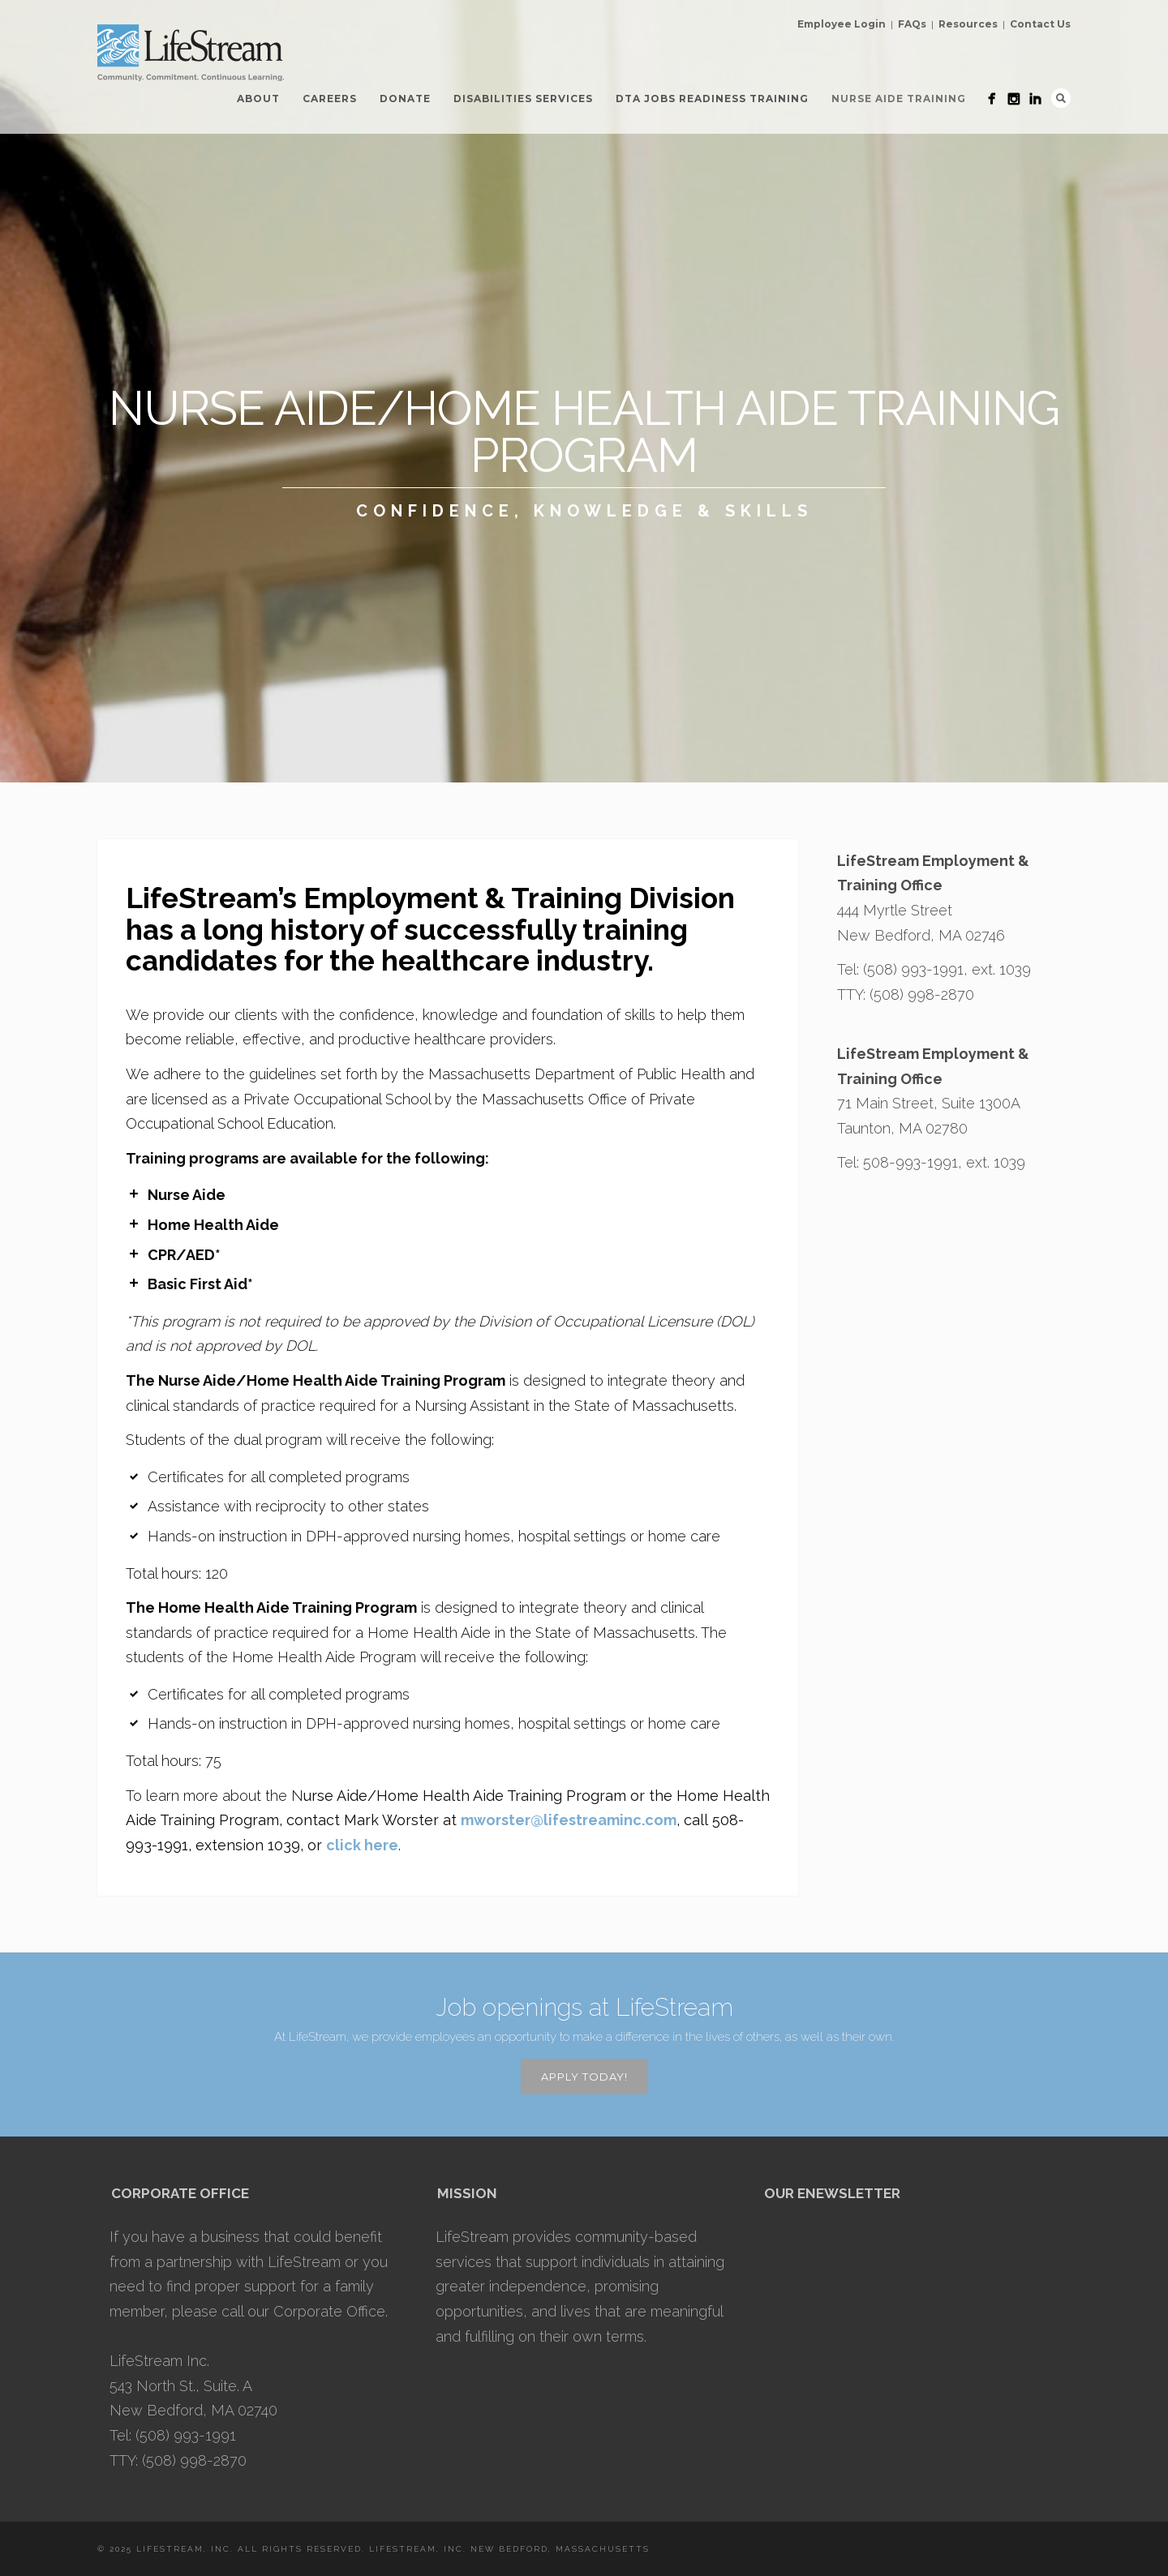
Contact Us (1040, 24)
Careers (330, 98)
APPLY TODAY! (584, 2076)
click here (362, 1845)
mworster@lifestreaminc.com (568, 1819)
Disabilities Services (523, 98)
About (258, 98)
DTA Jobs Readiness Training (712, 98)
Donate (405, 98)
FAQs (912, 24)
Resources (968, 24)
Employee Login (841, 24)
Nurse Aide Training (898, 98)
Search (1061, 98)
